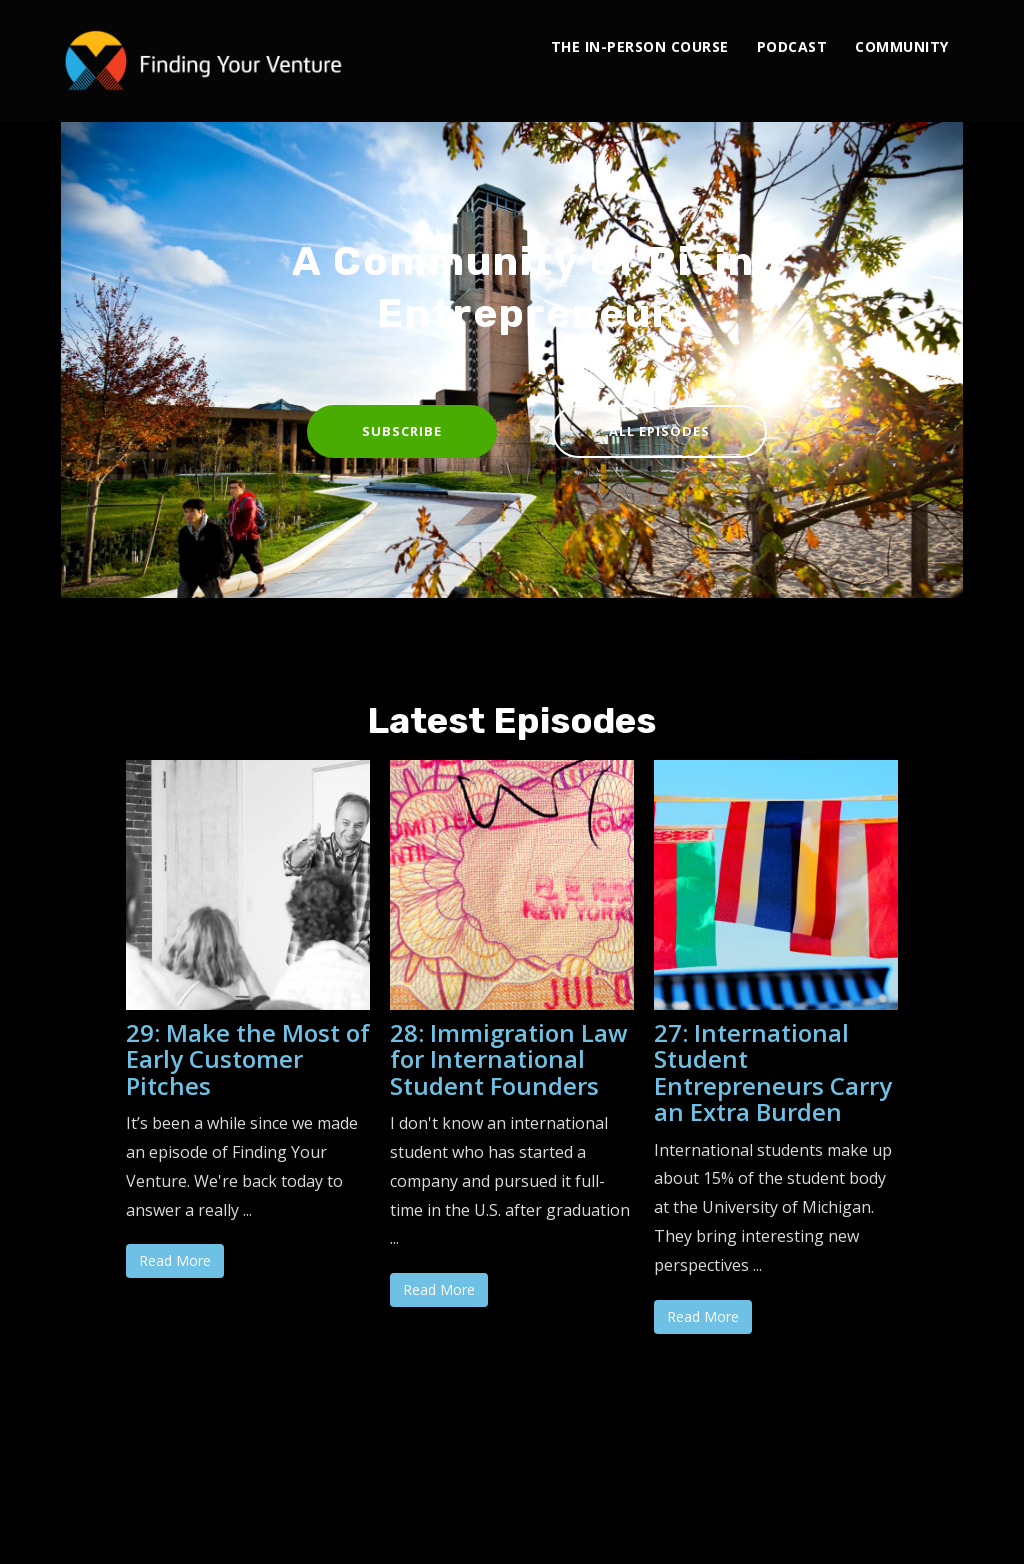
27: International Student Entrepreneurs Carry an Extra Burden (773, 1072)
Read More (175, 1260)
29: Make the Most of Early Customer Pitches (248, 1059)
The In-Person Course (640, 46)
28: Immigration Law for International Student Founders (509, 1059)
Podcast (792, 46)
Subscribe (402, 431)
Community (902, 46)
